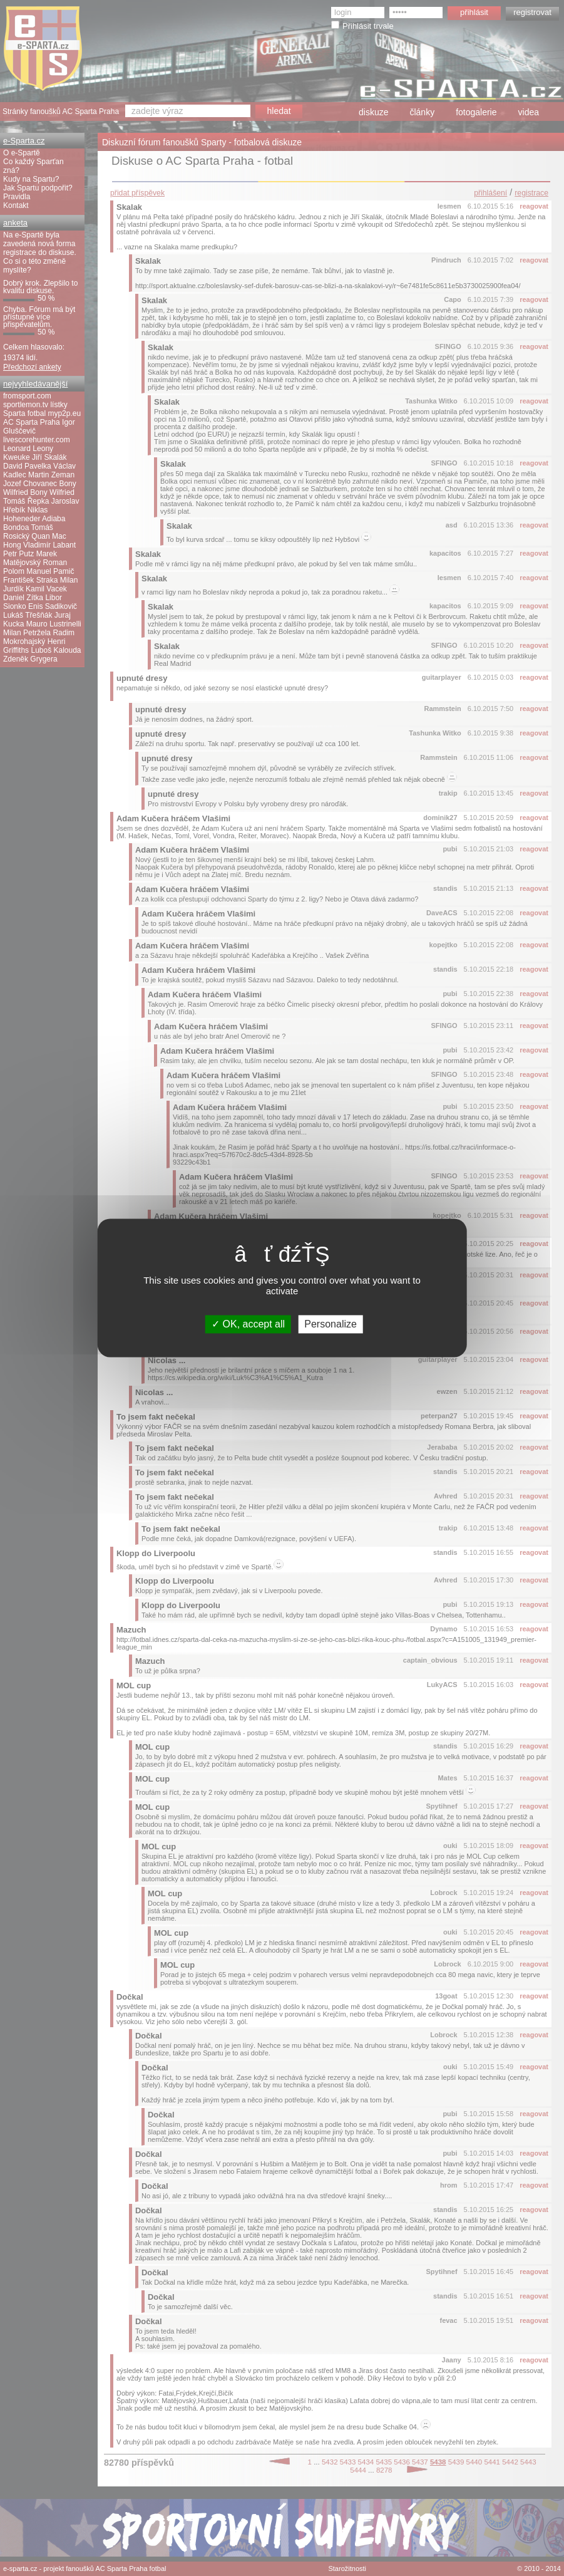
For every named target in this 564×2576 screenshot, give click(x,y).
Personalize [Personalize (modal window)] (330, 1324)
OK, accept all (248, 1324)
